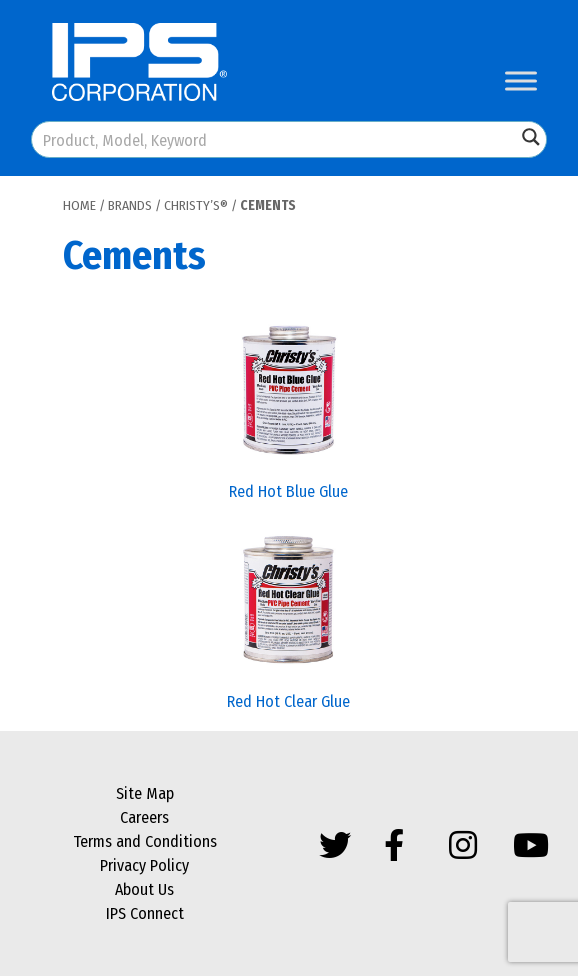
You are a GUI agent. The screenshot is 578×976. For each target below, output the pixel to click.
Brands (130, 205)
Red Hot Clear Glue (288, 701)
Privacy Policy (144, 865)
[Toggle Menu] (521, 80)
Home (79, 205)
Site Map (145, 793)
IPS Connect (145, 913)
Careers (144, 817)
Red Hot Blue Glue (288, 491)
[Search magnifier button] (531, 137)
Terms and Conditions (145, 841)
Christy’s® (196, 205)
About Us (144, 889)
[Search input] (275, 139)
